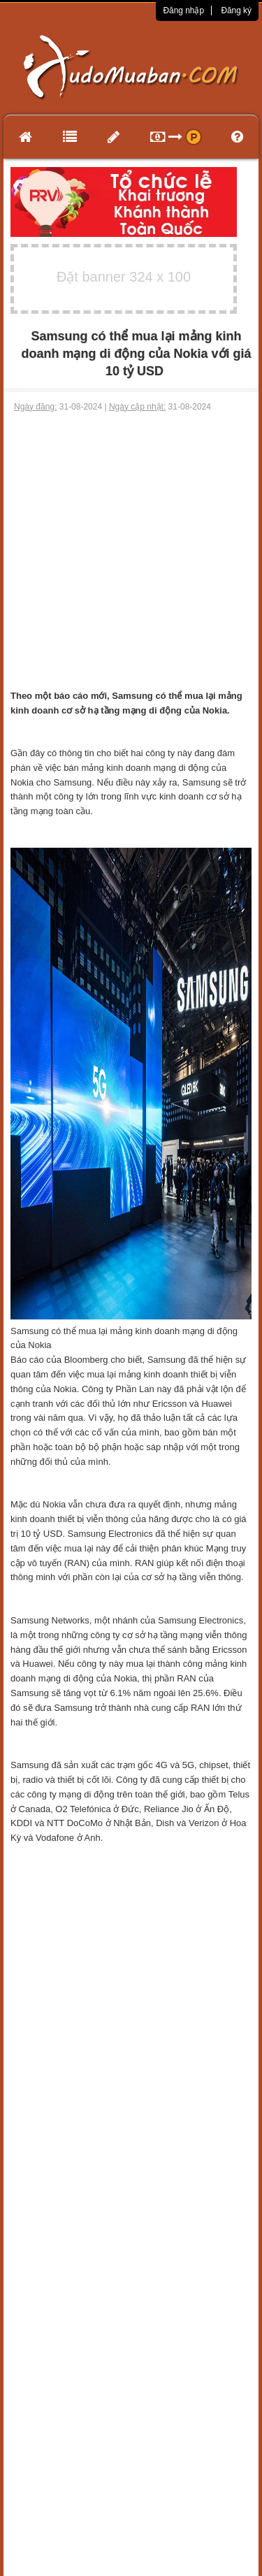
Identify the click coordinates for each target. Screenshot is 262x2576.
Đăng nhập (183, 10)
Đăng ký (236, 10)
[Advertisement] (131, 551)
